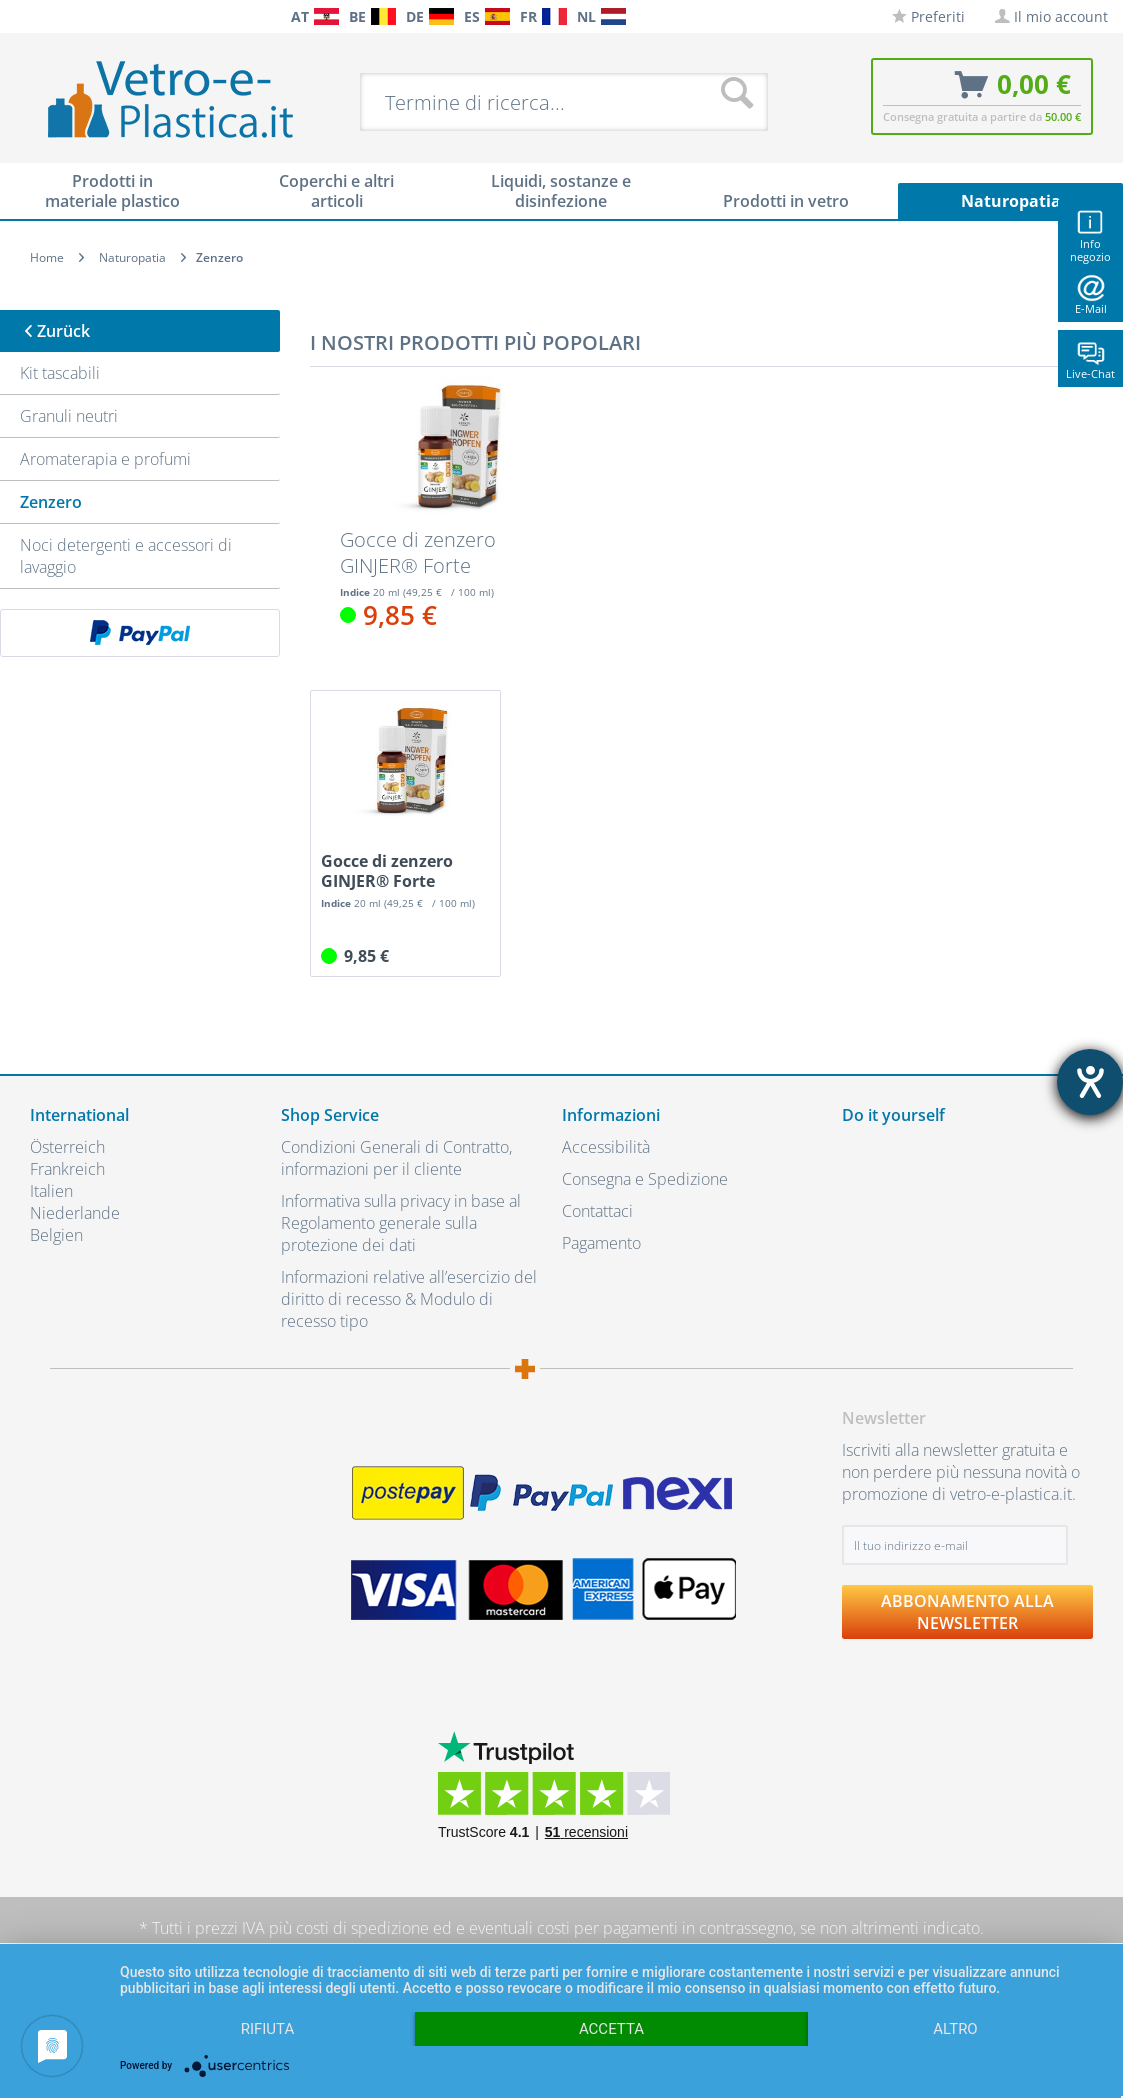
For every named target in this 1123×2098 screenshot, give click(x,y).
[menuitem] (20, 16)
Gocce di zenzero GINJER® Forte (418, 553)
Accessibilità (606, 1147)
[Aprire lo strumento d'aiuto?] (1090, 1082)
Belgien (56, 1235)
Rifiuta (268, 2029)
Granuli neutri (69, 416)
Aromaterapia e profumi (105, 459)
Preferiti (928, 16)
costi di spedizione (362, 1928)
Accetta (611, 2029)
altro (955, 2029)
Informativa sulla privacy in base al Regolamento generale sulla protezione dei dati (401, 1223)
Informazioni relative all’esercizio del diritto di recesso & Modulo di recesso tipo (409, 1299)
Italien (51, 1191)
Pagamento (601, 1243)
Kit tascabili (60, 373)
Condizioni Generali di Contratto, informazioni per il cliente (396, 1158)
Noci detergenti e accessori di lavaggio (126, 556)
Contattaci (597, 1211)
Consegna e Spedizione (645, 1179)
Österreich (67, 1147)
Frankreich (67, 1169)
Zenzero (51, 502)
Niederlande (75, 1213)
